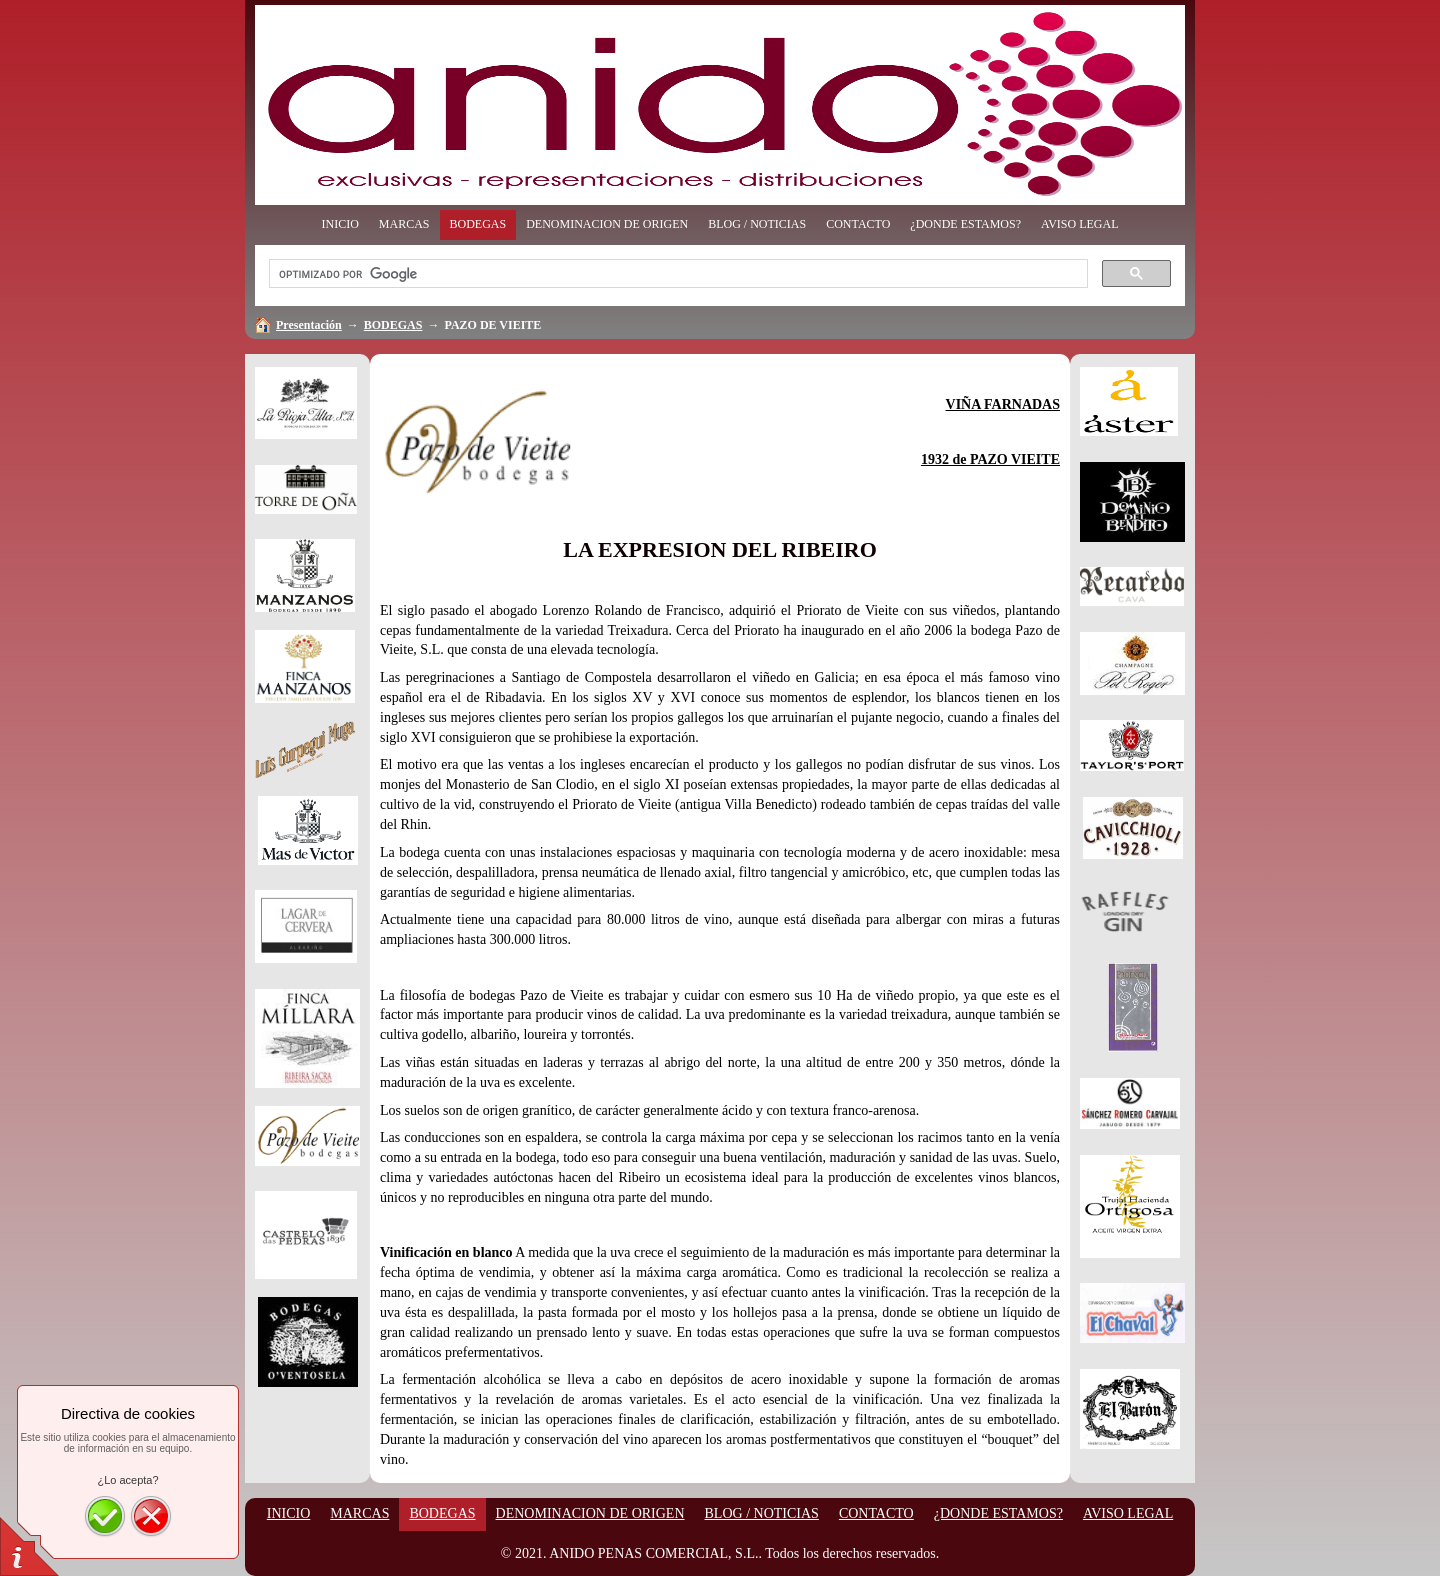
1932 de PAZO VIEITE (990, 459)
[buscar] (676, 274)
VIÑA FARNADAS (1003, 404)
